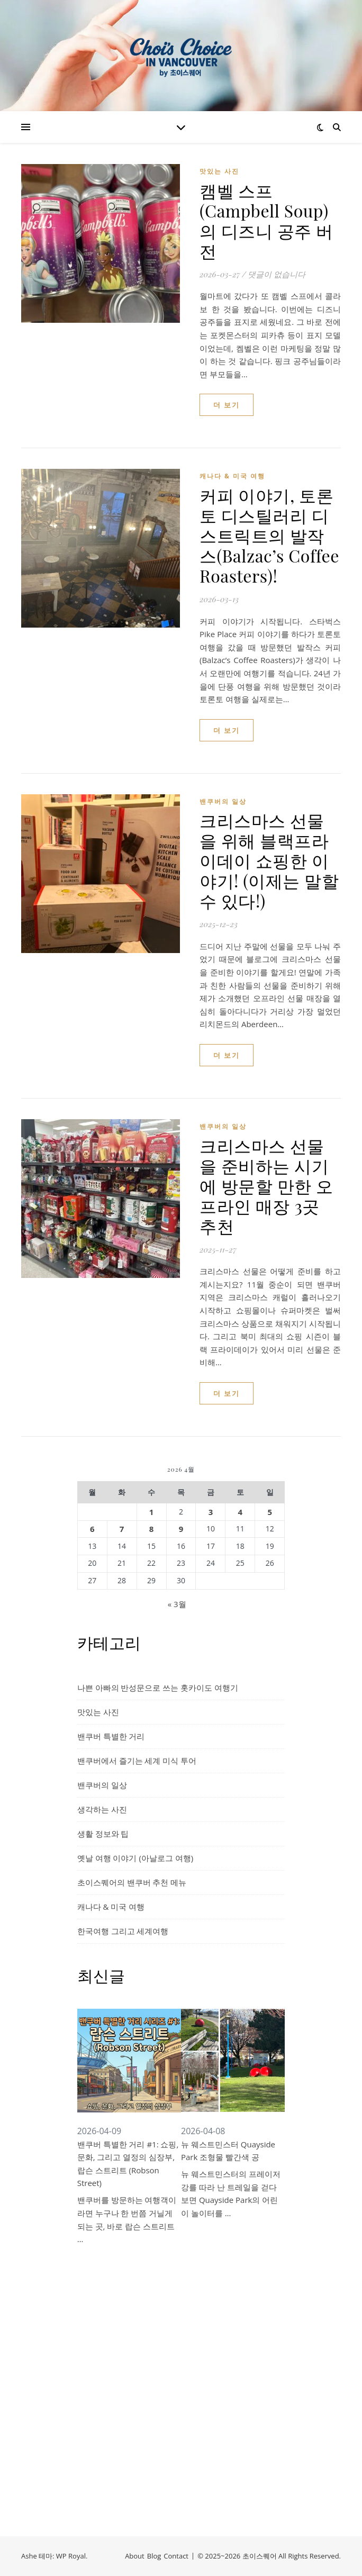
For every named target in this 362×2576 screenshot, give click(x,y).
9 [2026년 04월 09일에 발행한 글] (181, 1528)
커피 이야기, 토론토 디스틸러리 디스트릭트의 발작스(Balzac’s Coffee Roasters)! (269, 535)
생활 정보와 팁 (103, 1833)
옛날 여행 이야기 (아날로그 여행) (135, 1858)
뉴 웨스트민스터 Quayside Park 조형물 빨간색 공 (228, 2151)
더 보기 (226, 405)
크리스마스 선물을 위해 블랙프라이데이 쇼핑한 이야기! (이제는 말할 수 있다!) (269, 860)
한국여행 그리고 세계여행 (123, 1931)
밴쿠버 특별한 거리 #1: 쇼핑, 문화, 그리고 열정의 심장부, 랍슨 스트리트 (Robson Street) (128, 2164)
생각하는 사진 (102, 1809)
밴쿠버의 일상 (223, 801)
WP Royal (71, 2556)
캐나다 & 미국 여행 (232, 475)
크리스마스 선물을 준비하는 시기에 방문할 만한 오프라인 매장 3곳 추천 (266, 1185)
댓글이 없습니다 (276, 274)
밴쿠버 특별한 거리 (111, 1736)
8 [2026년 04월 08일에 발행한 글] (151, 1528)
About (134, 2556)
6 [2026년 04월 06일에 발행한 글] (92, 1528)
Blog (154, 2556)
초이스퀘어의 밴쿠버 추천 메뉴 (132, 1882)
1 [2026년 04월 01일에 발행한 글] (151, 1512)
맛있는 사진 (219, 171)
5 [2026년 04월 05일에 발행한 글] (270, 1512)
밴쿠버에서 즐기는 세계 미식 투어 (137, 1760)
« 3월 (177, 1604)
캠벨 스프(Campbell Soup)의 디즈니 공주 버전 (266, 220)
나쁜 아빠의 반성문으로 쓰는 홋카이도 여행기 (157, 1687)
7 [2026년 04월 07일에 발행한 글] (122, 1528)
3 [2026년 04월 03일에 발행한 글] (211, 1512)
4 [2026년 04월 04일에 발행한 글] (240, 1512)
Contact (176, 2556)
